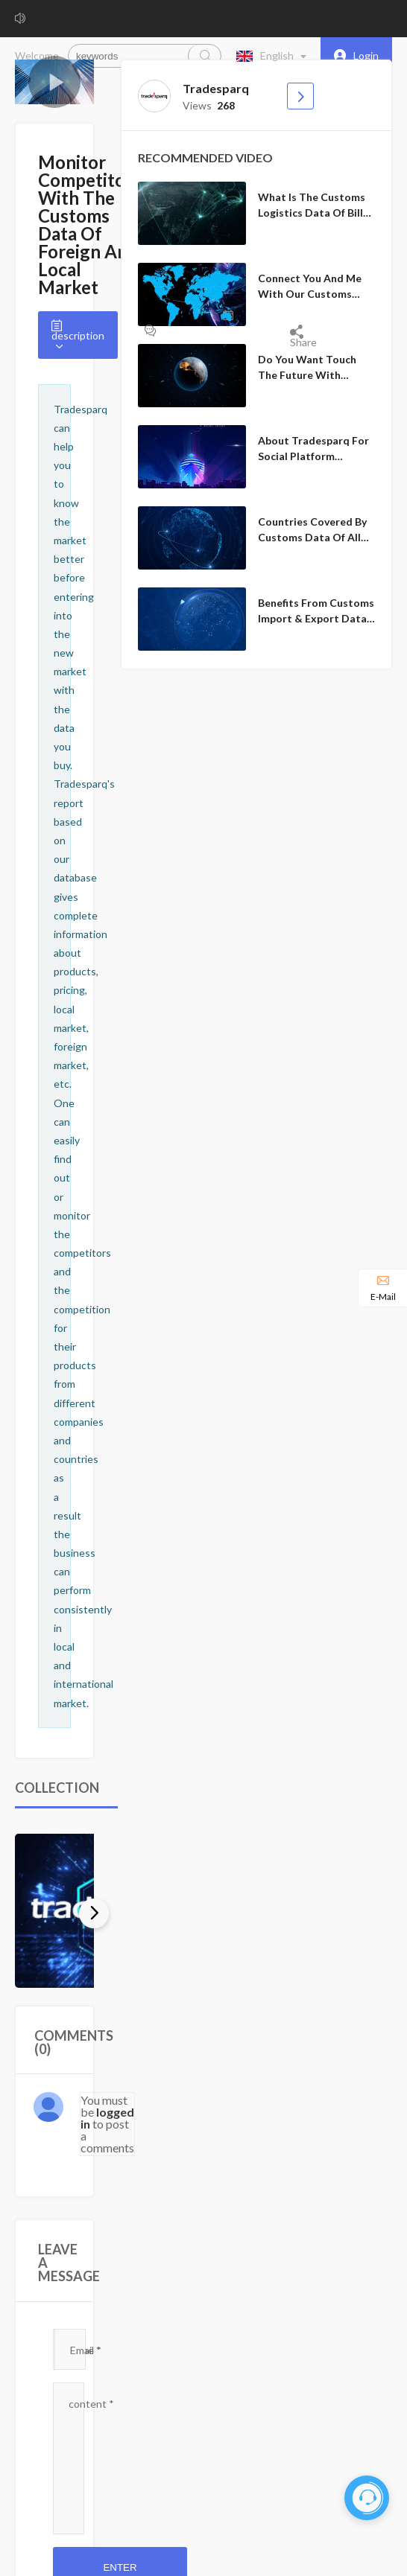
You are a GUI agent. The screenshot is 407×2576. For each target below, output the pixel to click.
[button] (275, 55)
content (91, 2403)
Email (85, 2350)
